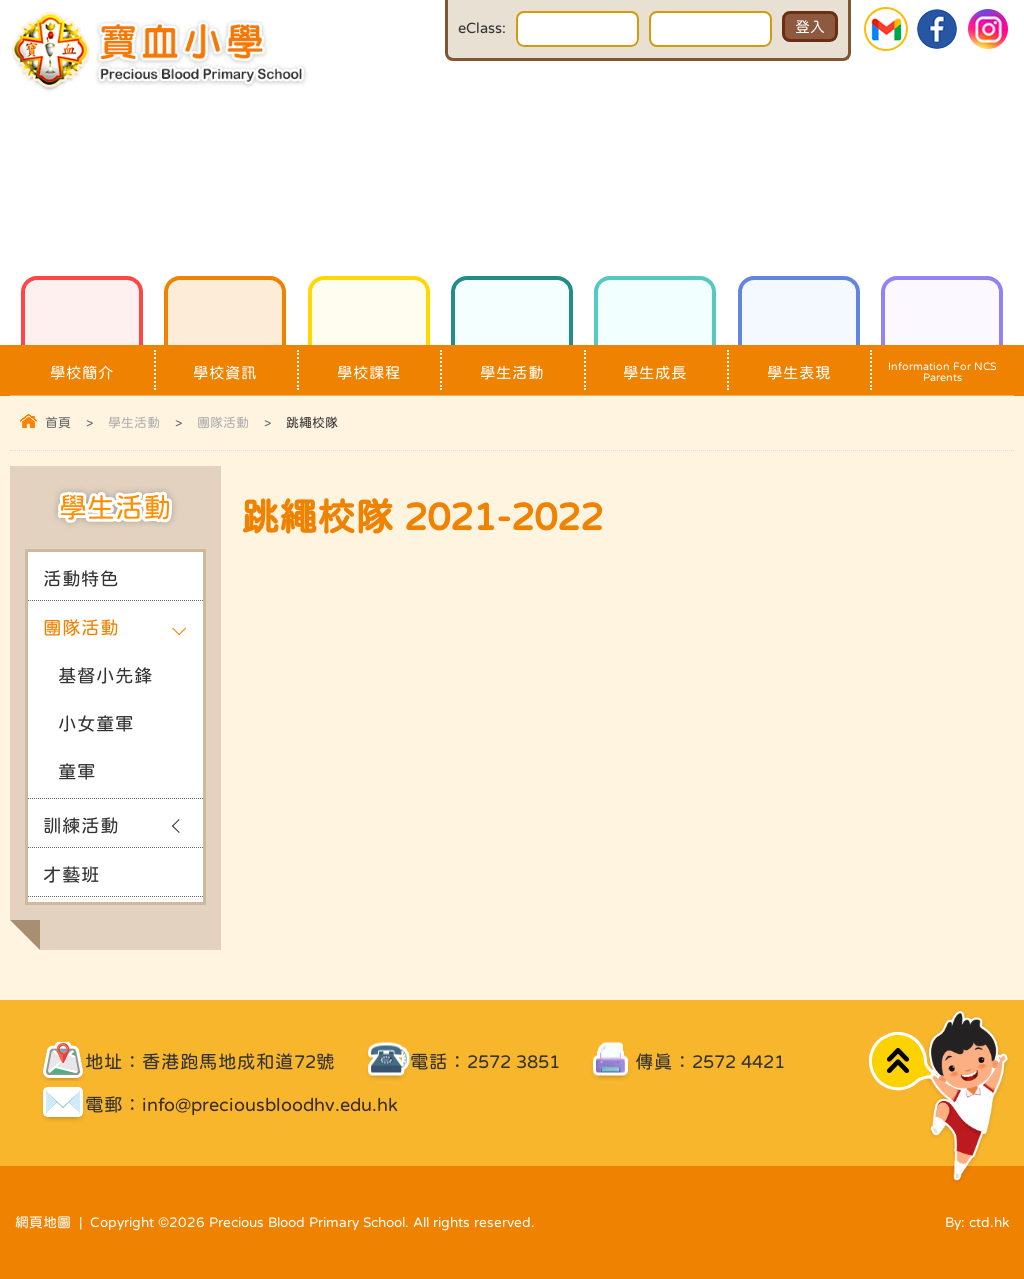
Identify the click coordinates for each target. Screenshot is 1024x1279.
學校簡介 (82, 362)
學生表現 (799, 362)
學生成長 (655, 362)
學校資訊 (225, 362)
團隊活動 (223, 422)
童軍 (77, 771)
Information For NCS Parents (942, 364)
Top (901, 1061)
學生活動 (512, 362)
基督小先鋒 (105, 675)
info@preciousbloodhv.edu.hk (270, 1104)
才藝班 (71, 874)
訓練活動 (81, 825)
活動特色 (81, 578)
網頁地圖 (43, 1222)
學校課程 (369, 362)
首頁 (58, 422)
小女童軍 (96, 723)
